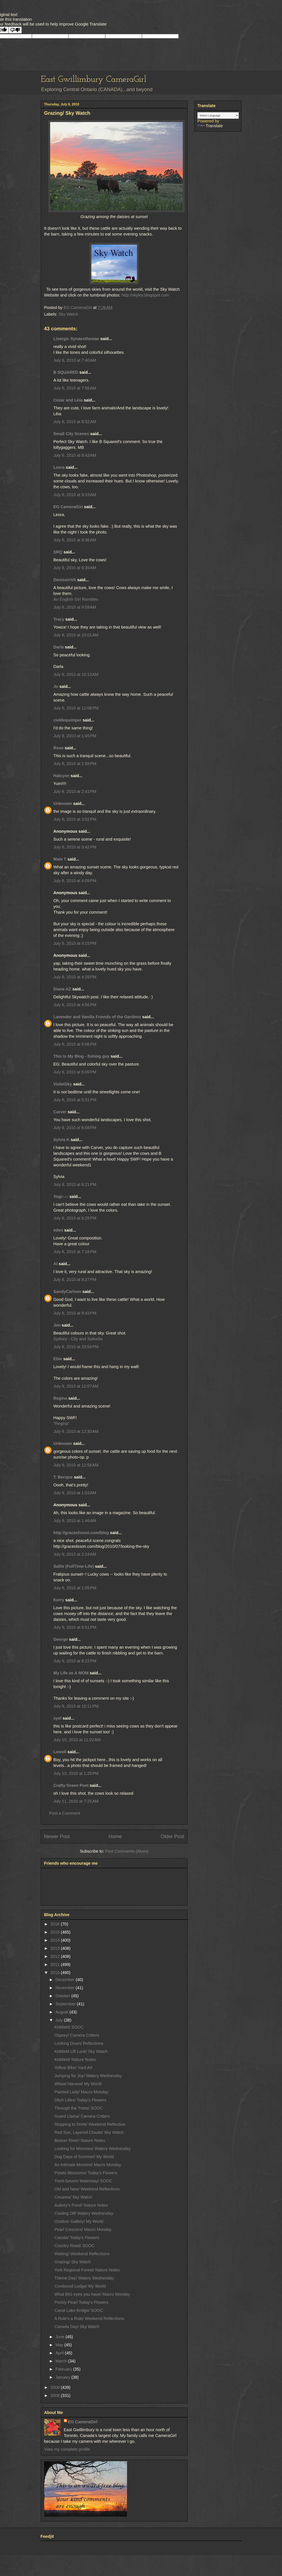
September (66, 2004)
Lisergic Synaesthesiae (76, 338)
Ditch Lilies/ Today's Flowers (80, 2100)
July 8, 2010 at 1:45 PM (74, 736)
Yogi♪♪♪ (60, 1196)
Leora (59, 467)
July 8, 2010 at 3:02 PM (74, 819)
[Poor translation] (15, 30)
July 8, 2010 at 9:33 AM (74, 494)
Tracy (58, 619)
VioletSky (62, 1084)
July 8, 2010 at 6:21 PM (74, 1184)
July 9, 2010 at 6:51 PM (74, 1627)
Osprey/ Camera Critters (76, 2035)
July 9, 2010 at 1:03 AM (74, 1493)
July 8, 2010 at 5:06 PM (74, 1044)
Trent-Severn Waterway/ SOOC (83, 2181)
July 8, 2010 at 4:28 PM (74, 977)
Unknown (62, 803)
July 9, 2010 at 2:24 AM (74, 1554)
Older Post (172, 1836)
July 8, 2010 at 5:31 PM (74, 1100)
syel (57, 1718)
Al (55, 1263)
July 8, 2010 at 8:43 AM (74, 455)
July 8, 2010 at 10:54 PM (76, 1346)
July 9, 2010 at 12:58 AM (75, 1465)
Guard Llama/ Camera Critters (82, 2116)
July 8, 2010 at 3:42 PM (74, 847)
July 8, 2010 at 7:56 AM (74, 388)
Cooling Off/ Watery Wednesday (83, 2213)
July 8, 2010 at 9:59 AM (74, 607)
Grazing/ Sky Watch (72, 2262)
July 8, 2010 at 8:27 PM (74, 1279)
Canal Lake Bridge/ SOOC (78, 2310)
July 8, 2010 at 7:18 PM (74, 1251)
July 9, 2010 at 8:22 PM (74, 1661)
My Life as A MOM (71, 1673)
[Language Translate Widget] (218, 115)
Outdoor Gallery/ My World (78, 2221)
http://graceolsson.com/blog (81, 1532)
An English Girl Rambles (75, 599)
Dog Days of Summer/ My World (84, 2156)
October (63, 1996)
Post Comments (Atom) (126, 1851)
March (61, 2361)
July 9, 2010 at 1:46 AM (74, 1520)
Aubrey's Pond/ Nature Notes (81, 2205)
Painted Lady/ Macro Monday (81, 2092)
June (60, 2336)
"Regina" (61, 1423)
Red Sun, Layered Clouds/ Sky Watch (89, 2132)
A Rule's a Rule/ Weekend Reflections (89, 2318)
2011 (55, 1964)
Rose (58, 748)
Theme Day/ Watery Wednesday (84, 2278)
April (60, 2353)
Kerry (58, 1600)
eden (58, 1230)
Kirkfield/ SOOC (69, 2027)
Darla (58, 647)
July (59, 2020)
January (63, 2377)
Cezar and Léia (68, 400)
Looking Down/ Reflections (79, 2043)
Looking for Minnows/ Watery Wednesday (92, 2148)
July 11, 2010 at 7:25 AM (75, 1801)
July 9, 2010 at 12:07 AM (75, 1386)
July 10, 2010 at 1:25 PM (76, 1773)
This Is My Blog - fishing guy (81, 1056)
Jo (55, 686)
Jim (57, 1325)
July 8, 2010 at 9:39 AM (74, 567)
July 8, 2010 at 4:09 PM (74, 880)
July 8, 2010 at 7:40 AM (74, 360)
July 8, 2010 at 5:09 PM (74, 1072)
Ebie (57, 1358)
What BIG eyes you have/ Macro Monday (92, 2294)
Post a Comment (64, 1813)
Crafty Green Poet (71, 1785)
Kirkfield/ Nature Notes (75, 2059)
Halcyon (61, 775)
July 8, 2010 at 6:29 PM (74, 1218)
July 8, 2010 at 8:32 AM (74, 421)
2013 (55, 1948)
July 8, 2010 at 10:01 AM (75, 635)
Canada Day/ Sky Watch (76, 2326)
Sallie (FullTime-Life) (73, 1566)
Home (115, 1836)
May (59, 2345)
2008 (55, 2395)
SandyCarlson (67, 1291)
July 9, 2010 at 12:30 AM (75, 1431)
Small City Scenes (71, 433)
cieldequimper (67, 720)
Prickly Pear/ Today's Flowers (81, 2302)
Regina (60, 1398)
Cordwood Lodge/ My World (80, 2286)
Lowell (59, 1751)
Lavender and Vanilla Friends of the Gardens (97, 1017)
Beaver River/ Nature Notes (79, 2140)
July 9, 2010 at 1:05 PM (74, 1588)
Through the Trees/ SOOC (78, 2108)
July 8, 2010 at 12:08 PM (76, 708)
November (65, 1987)
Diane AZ (62, 989)
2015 (55, 1932)
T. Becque (63, 1477)
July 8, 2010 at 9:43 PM (74, 1313)
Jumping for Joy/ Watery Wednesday (88, 2075)
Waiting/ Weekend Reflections (82, 2253)
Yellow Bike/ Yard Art (73, 2067)
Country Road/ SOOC (74, 2245)
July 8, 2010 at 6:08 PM (74, 1127)
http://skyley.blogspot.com (145, 295)
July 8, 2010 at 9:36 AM (74, 540)
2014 (55, 1940)
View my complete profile (67, 2449)
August (62, 2012)
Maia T (59, 859)
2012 (55, 1956)
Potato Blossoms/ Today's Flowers (85, 2173)
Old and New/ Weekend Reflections (87, 2189)
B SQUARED (65, 372)
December (65, 1979)
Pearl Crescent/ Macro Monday (83, 2229)
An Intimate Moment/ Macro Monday (87, 2164)
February (64, 2369)
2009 (55, 2387)
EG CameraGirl (68, 506)
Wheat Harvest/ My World (78, 2084)
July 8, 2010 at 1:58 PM (74, 763)
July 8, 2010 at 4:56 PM (74, 1004)
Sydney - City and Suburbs (78, 1339)
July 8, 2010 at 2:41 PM (74, 791)
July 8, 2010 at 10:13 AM (75, 674)
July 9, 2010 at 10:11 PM (76, 1706)
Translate (210, 125)
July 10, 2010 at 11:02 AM (77, 1739)
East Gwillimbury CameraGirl (93, 79)
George (60, 1639)
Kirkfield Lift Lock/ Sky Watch (81, 2051)
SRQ (57, 552)
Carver (60, 1112)
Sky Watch (68, 314)
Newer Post (57, 1836)
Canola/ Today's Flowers (76, 2237)
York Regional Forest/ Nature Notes (87, 2270)
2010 (55, 1972)
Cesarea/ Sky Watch (73, 2197)
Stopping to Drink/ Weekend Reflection (90, 2124)
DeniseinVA (64, 579)
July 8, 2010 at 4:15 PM (74, 943)
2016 (55, 1924)
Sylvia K (61, 1139)
